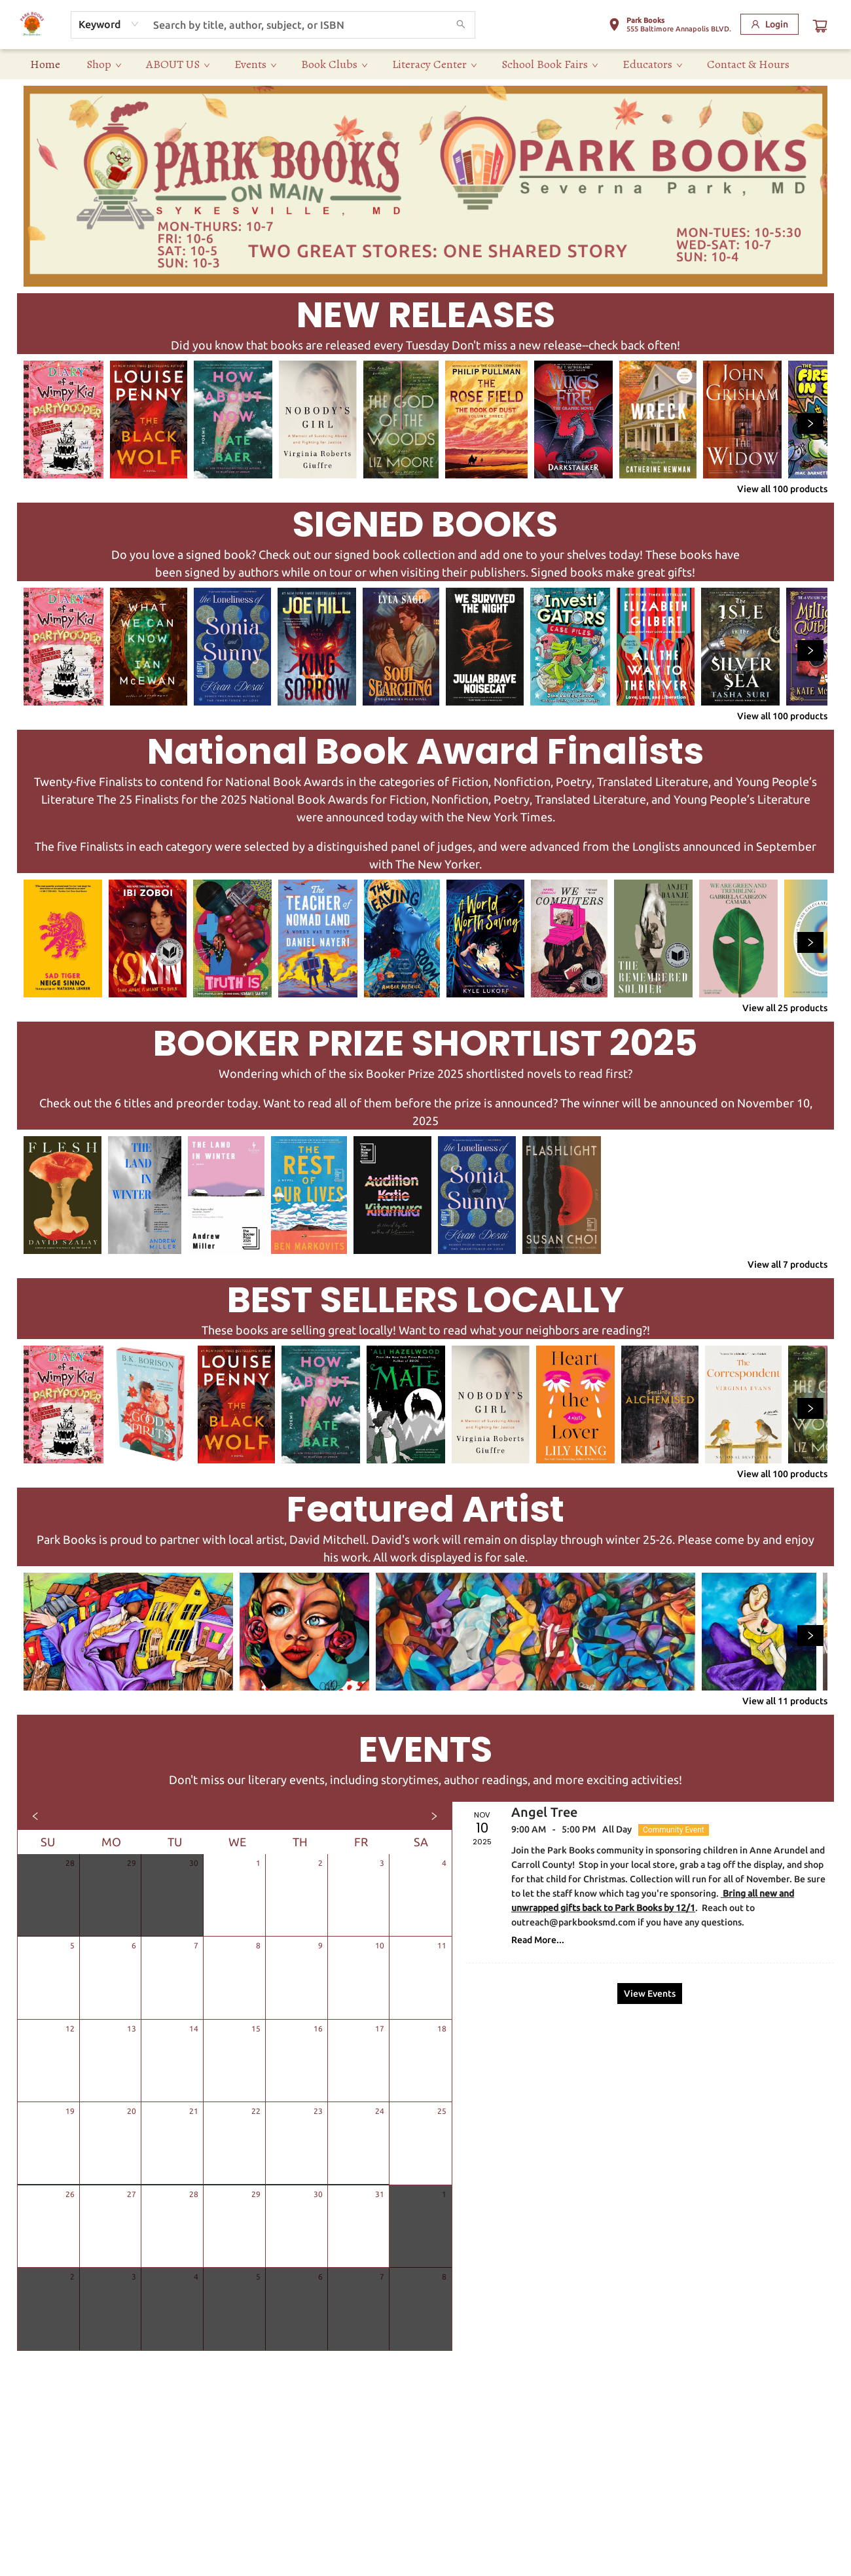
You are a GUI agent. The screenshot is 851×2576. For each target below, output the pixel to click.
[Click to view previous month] (35, 1816)
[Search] (461, 25)
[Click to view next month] (434, 1816)
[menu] (425, 64)
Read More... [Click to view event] (537, 1940)
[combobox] (109, 24)
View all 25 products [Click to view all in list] (784, 1008)
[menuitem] (45, 64)
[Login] (769, 24)
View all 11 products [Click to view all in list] (784, 1701)
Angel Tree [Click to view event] (544, 1811)
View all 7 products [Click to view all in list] (787, 1264)
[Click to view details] (63, 419)
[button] (669, 27)
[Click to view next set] (810, 423)
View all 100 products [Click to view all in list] (782, 489)
